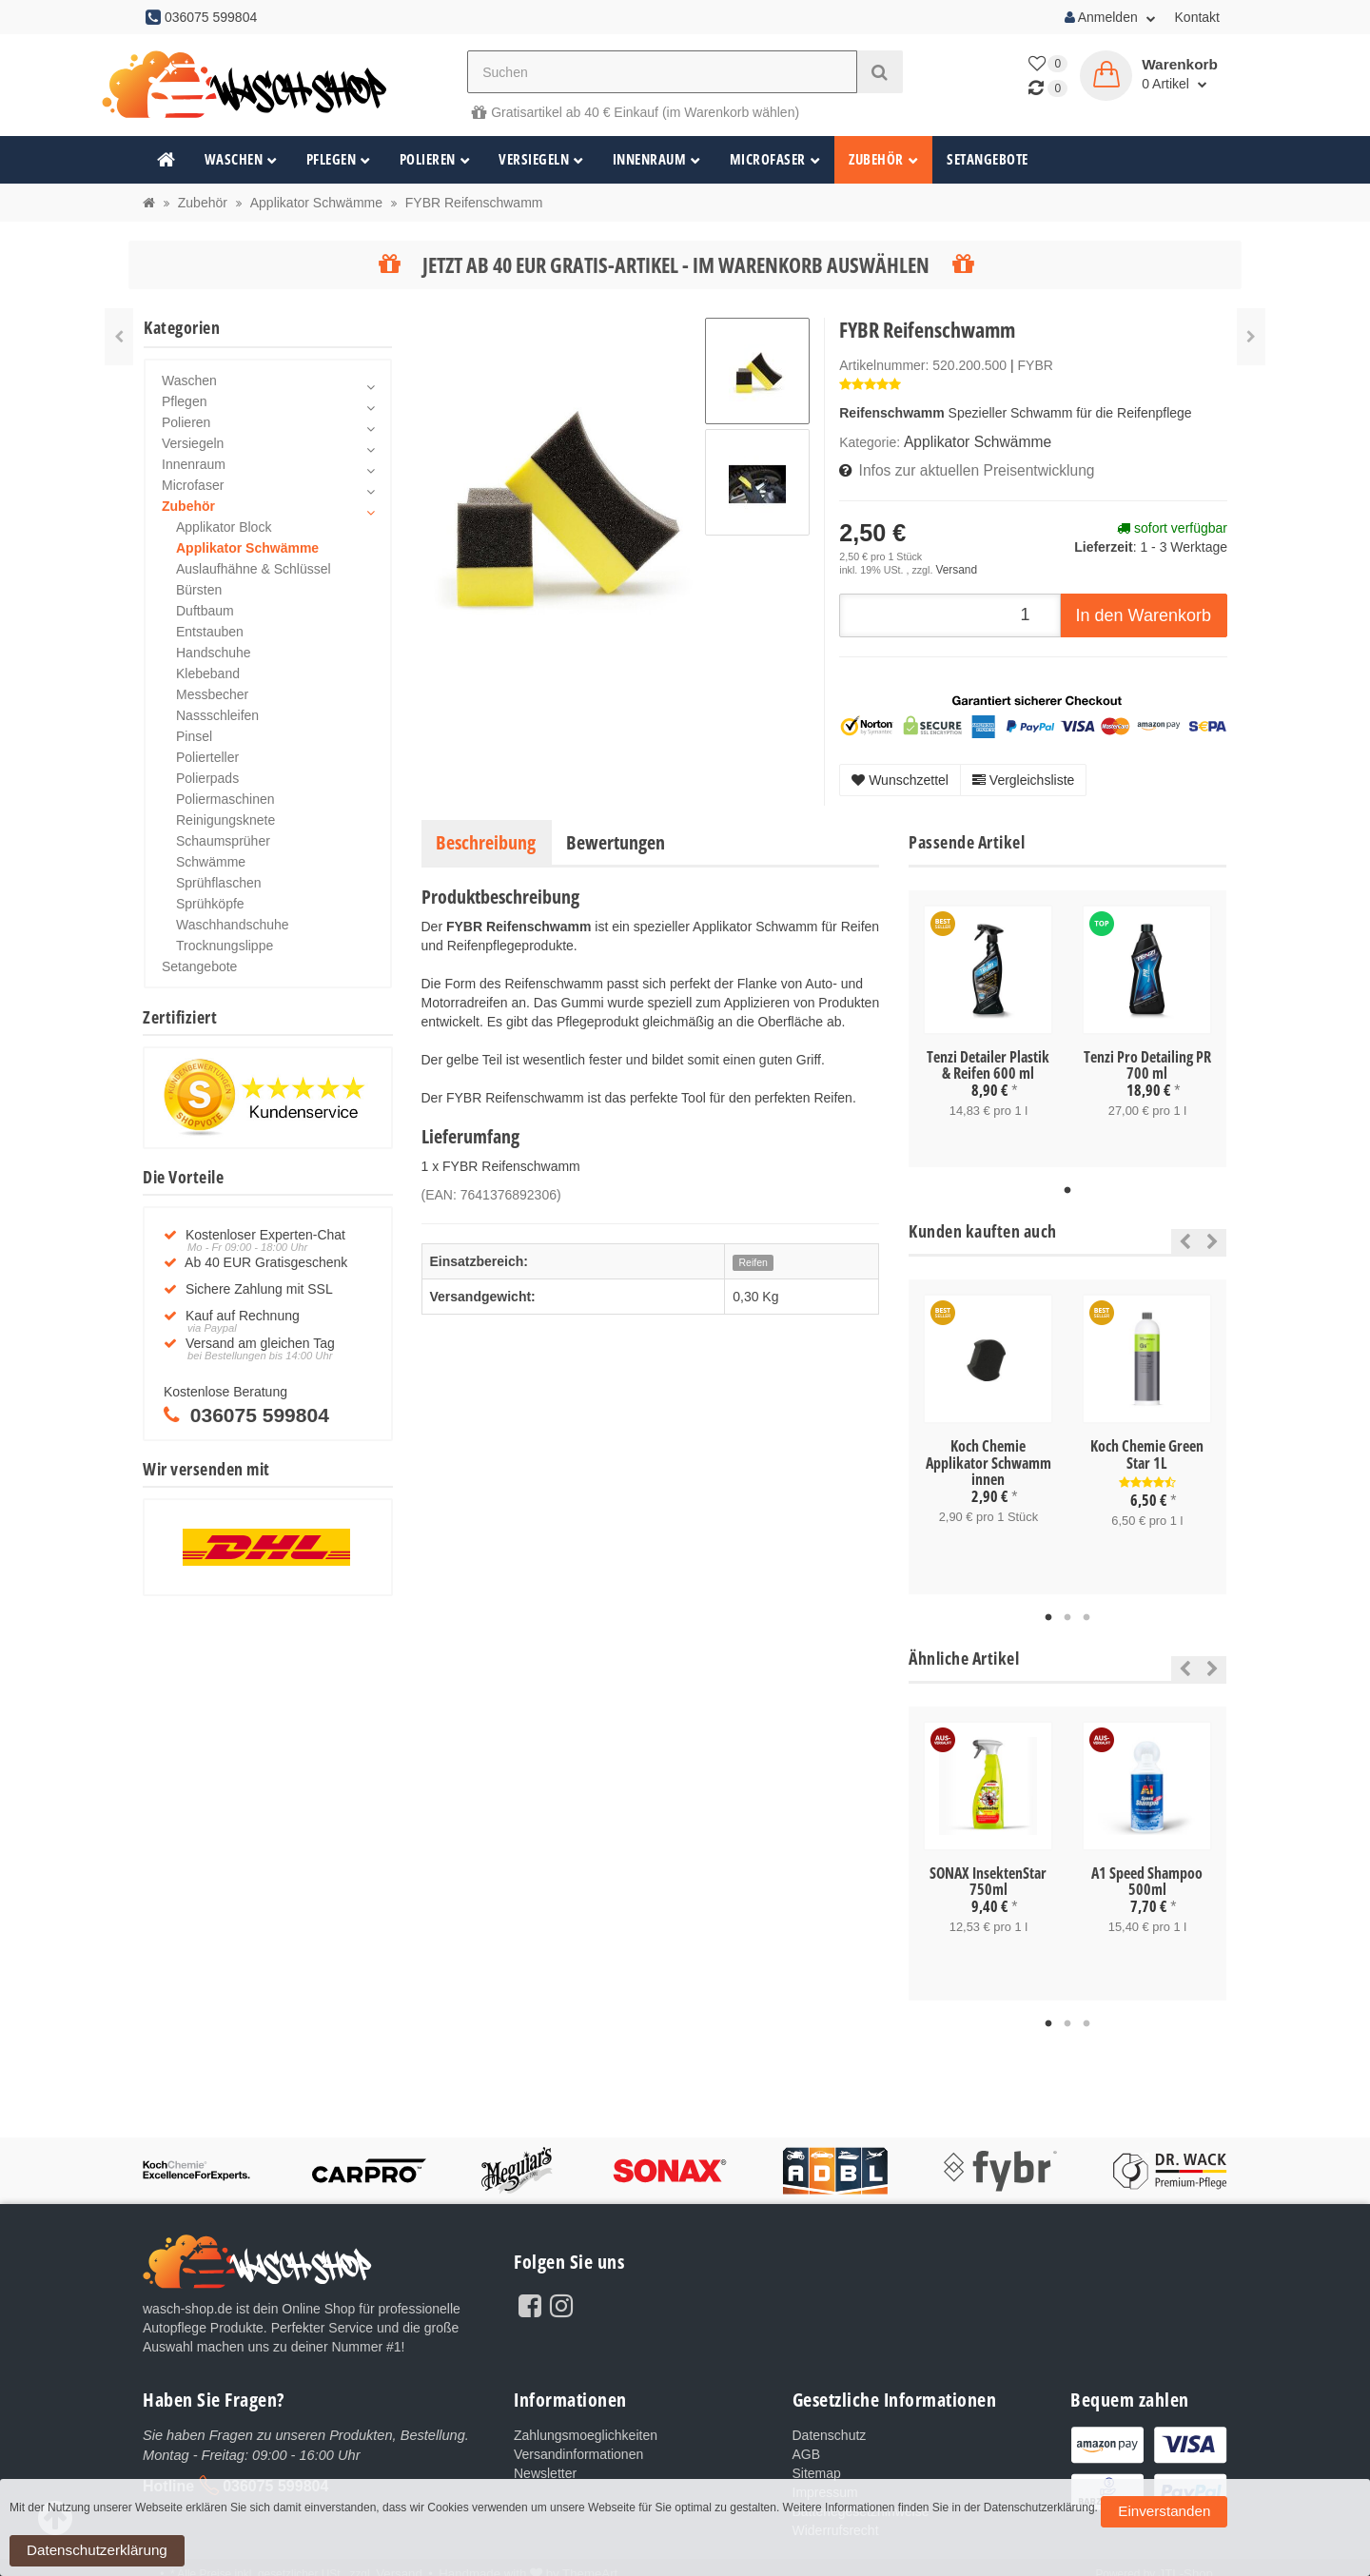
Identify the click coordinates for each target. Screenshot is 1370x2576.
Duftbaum (205, 610)
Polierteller (207, 757)
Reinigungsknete (225, 820)
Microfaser (775, 159)
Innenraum (657, 159)
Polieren (435, 159)
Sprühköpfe (210, 903)
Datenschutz (830, 2423)
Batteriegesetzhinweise (861, 2500)
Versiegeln (541, 159)
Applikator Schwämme (969, 441)
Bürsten (199, 589)
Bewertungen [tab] (615, 836)
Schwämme (210, 861)
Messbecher (212, 694)
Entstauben (210, 631)
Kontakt (1197, 17)
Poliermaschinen (225, 799)
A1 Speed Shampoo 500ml (1147, 1871)
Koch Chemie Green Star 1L (1147, 1447)
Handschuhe (213, 652)
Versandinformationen (578, 2442)
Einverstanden (1143, 2556)
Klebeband (208, 673)
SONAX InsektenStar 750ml (988, 1871)
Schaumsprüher (223, 841)
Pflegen (338, 159)
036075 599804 (275, 2473)
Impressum (825, 2480)
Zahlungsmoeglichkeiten (585, 2423)
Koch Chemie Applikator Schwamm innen (988, 1455)
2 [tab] (1067, 1607)
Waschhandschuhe (232, 924)
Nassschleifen (217, 715)
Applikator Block (223, 527)
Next (1212, 1233)
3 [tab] (1086, 1607)
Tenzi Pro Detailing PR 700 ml (1147, 1059)
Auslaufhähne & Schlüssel (253, 568)
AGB (807, 2442)
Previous (1180, 1233)
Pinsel (194, 736)
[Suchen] (662, 71)
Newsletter (545, 2461)
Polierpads (207, 778)
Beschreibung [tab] (486, 836)
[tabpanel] (988, 1021)
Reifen (753, 1256)
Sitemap (817, 2461)
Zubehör (883, 159)
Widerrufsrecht (836, 2519)
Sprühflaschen (219, 882)
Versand (953, 565)
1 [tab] (1067, 1183)
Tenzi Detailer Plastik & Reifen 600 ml (988, 1059)
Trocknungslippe (224, 945)
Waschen (241, 159)
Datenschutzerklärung (1249, 2556)
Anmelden (1110, 17)
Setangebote (987, 159)
